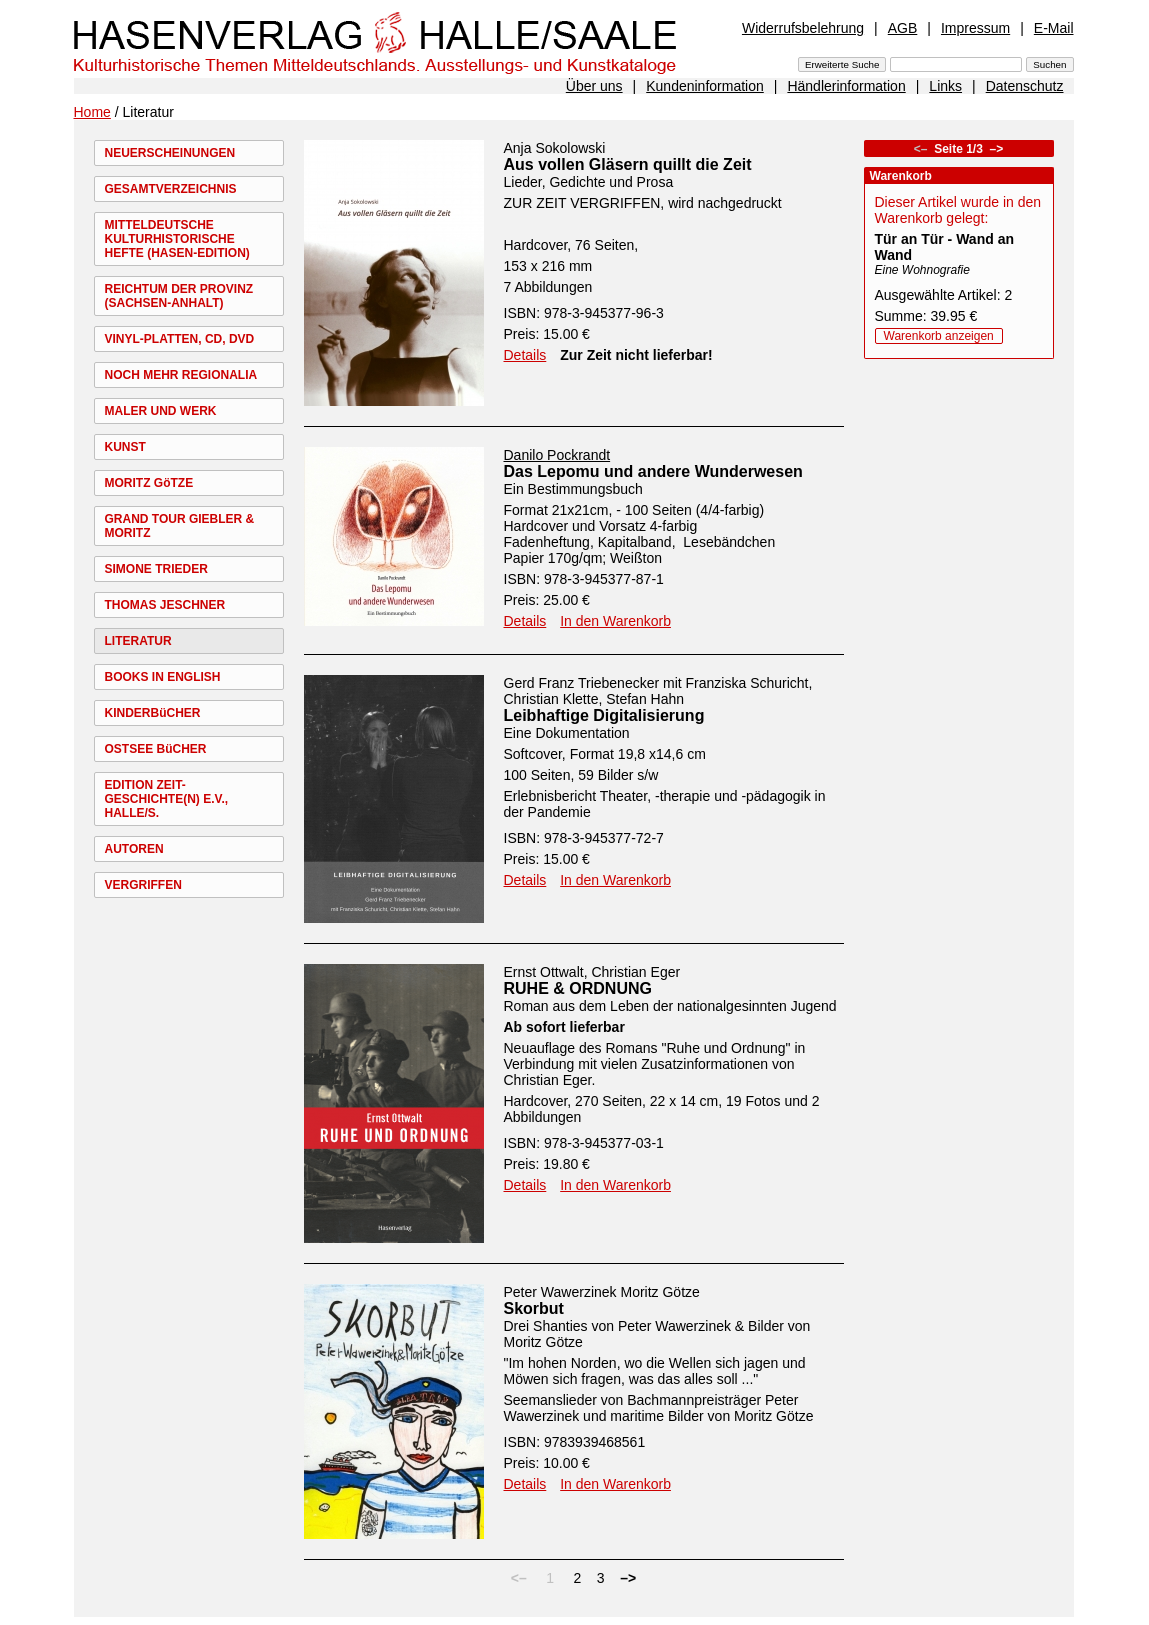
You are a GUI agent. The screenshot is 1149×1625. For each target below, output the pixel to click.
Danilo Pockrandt (557, 455)
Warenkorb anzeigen (939, 336)
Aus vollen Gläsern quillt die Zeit (628, 164)
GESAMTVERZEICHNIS (171, 189)
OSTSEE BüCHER (156, 749)
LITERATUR (138, 641)
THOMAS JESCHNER (165, 605)
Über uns (594, 86)
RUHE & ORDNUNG (578, 988)
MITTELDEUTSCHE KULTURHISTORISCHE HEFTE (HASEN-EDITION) (177, 239)
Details (525, 355)
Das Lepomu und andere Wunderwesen (653, 471)
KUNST (125, 447)
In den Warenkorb (615, 621)
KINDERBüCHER (153, 713)
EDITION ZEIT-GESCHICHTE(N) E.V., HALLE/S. (167, 799)
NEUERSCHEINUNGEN (170, 153)
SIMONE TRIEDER (156, 569)
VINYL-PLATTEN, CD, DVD (180, 339)
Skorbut (534, 1308)
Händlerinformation (846, 86)
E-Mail (1054, 28)
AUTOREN (134, 849)
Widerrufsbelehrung (803, 28)
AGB (903, 28)
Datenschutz (1025, 86)
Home (92, 112)
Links (945, 86)
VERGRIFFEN (143, 885)
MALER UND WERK (161, 411)
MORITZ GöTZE (149, 483)
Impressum (975, 28)
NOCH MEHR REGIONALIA (181, 375)
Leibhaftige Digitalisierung (604, 715)
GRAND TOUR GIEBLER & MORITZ (180, 526)
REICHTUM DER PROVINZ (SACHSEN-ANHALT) (179, 296)
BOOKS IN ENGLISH (163, 677)
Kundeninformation (705, 86)
